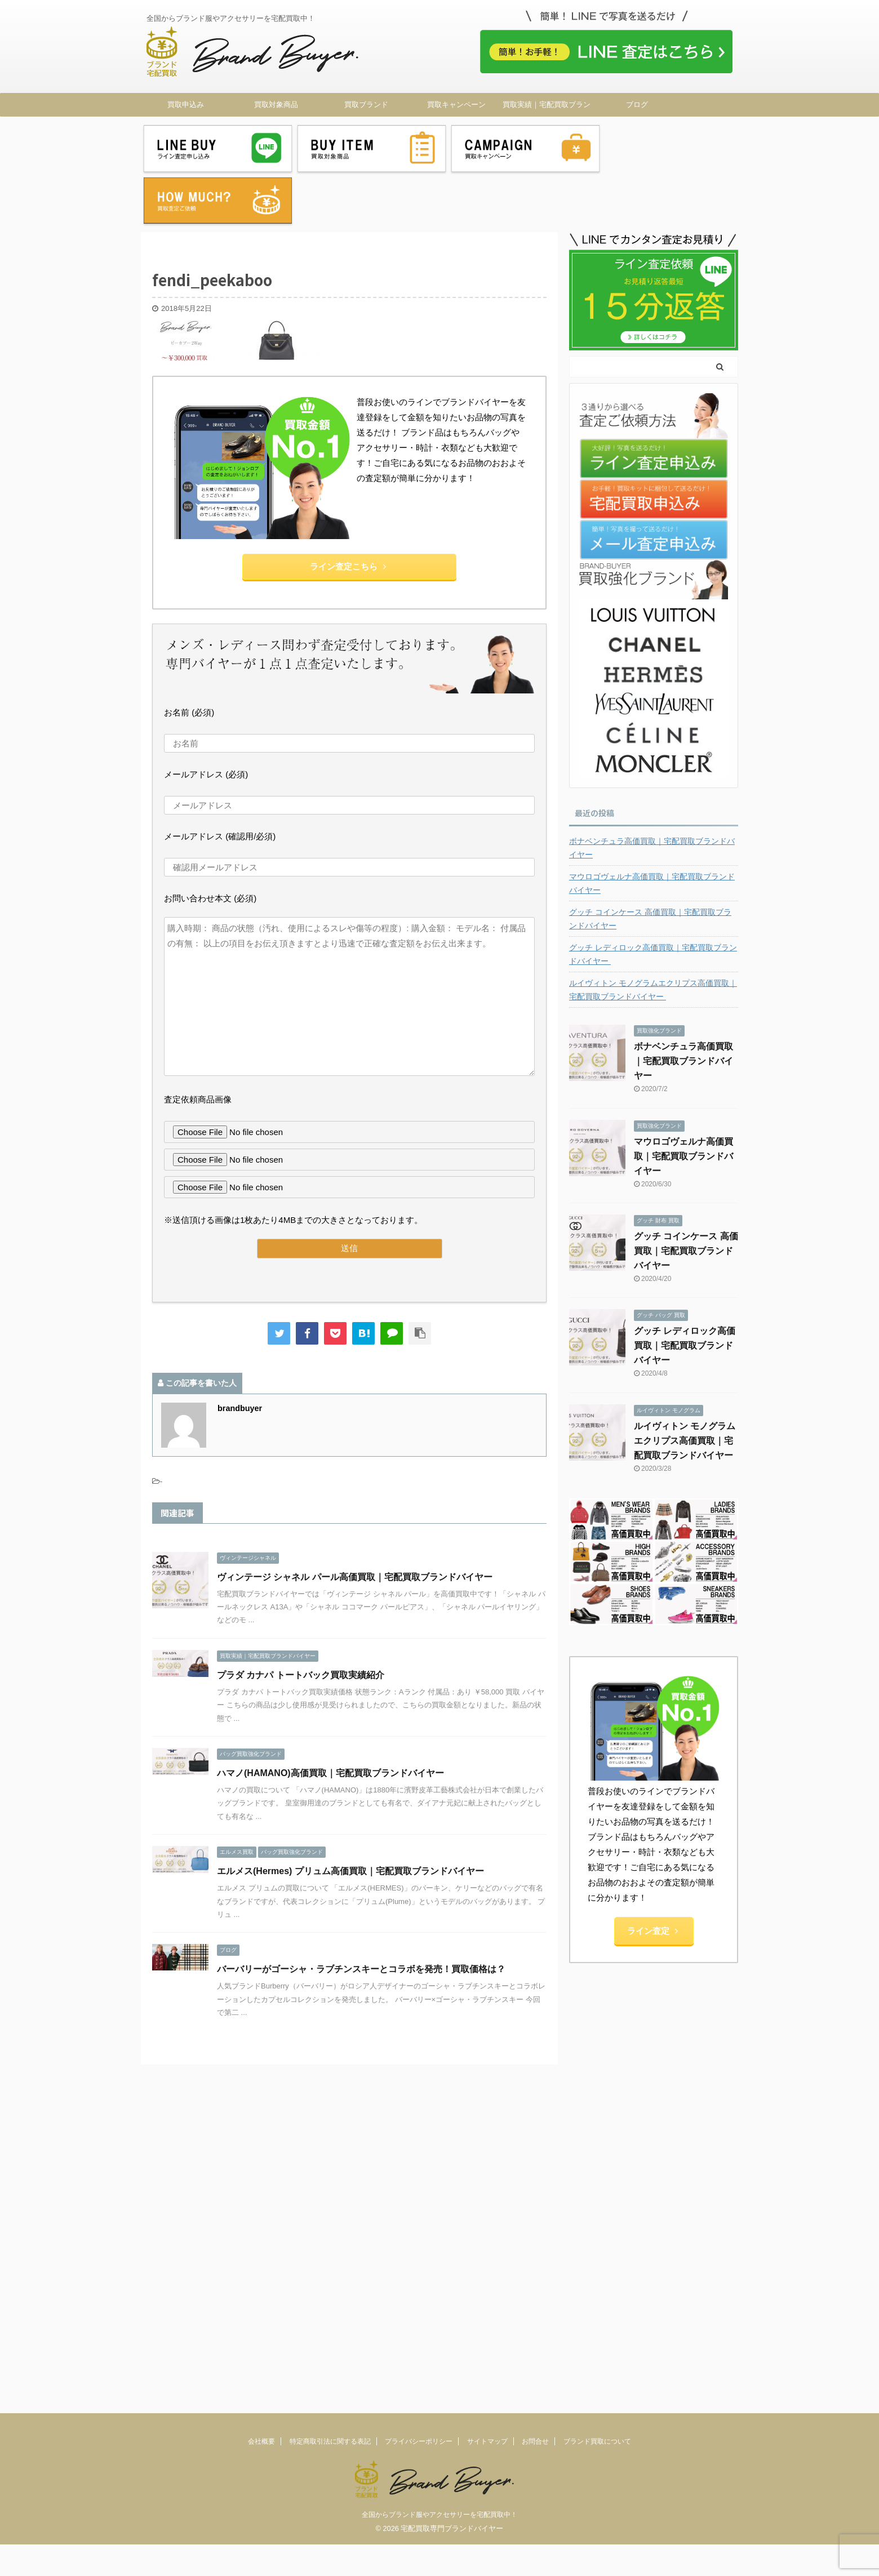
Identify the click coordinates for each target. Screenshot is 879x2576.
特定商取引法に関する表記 (330, 2050)
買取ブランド (366, 104)
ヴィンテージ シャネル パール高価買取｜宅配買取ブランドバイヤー (354, 1523)
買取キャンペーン (456, 104)
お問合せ (535, 2050)
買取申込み (185, 104)
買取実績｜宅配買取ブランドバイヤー (547, 108)
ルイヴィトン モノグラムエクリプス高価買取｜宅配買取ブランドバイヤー (653, 936)
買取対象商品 (276, 104)
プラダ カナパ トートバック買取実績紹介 (300, 1621)
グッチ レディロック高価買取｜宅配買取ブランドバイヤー (653, 900)
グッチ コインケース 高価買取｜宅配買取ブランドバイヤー (650, 865)
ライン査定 (652, 1877)
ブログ (637, 104)
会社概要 (261, 2050)
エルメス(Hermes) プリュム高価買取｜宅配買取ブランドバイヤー (350, 1817)
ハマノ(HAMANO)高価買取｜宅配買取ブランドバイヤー (330, 1719)
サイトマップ (487, 2050)
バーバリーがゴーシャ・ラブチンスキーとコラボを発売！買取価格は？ (361, 1915)
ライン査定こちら (348, 513)
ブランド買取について (597, 2050)
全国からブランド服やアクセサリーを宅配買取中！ (439, 2124)
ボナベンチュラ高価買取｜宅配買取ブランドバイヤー (652, 794)
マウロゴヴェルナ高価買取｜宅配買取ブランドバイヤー (652, 829)
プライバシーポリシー (418, 2050)
